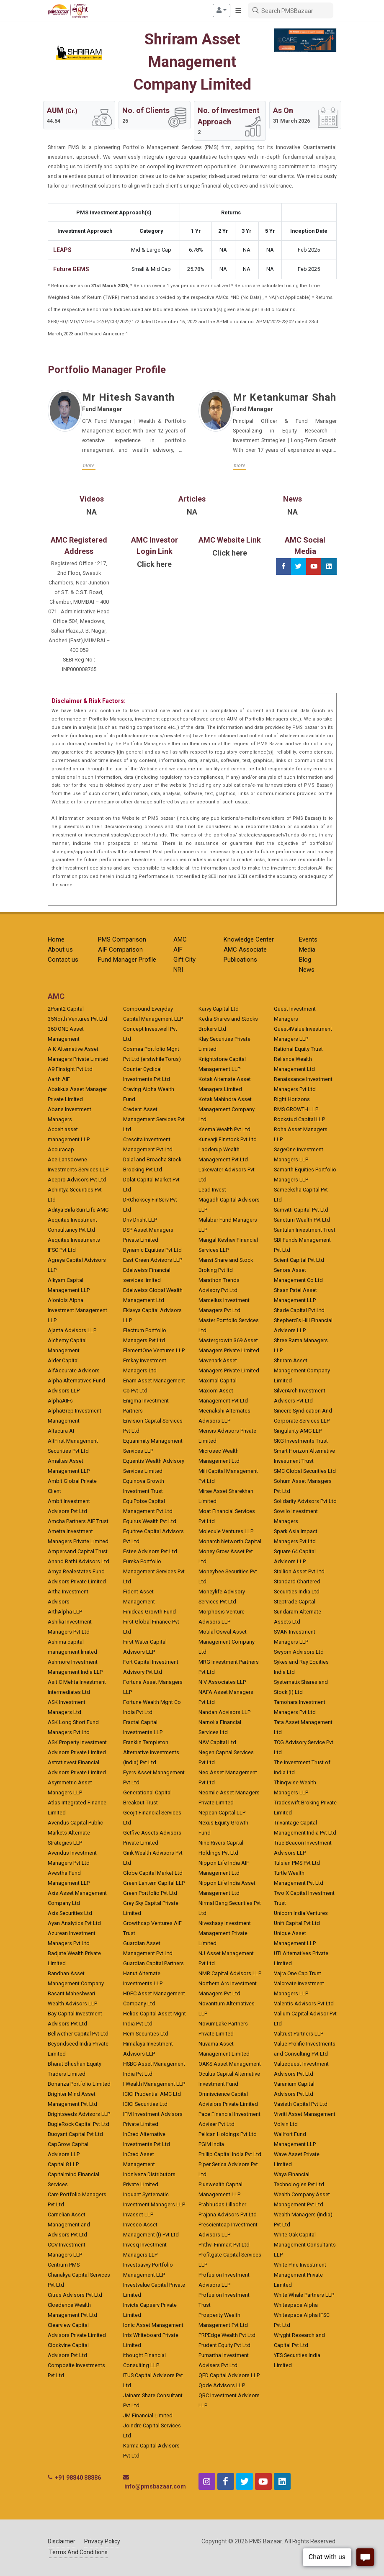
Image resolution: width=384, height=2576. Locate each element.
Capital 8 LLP (63, 2164)
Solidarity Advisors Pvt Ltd (305, 1501)
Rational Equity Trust (298, 1049)
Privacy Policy (102, 2541)
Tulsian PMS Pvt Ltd (297, 1863)
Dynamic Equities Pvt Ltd (152, 1250)
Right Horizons (292, 1099)
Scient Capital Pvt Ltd (299, 1260)
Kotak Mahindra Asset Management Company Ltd (226, 1109)
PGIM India (211, 2144)
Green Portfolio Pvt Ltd (150, 1893)
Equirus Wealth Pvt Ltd (149, 1521)
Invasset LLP (138, 2214)
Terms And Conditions (78, 2552)
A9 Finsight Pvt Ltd (70, 1069)
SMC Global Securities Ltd (305, 1471)
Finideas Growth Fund (149, 1611)
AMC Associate (245, 949)
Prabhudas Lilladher (222, 2204)
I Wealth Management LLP (154, 2084)
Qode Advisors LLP (221, 2385)
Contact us (63, 959)
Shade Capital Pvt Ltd (299, 1310)
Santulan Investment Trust (304, 1230)
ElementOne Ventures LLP (154, 1350)
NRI (178, 969)
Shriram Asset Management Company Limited (302, 1370)
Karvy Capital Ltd (218, 1009)
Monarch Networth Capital (229, 1541)
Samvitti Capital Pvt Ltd (301, 1210)
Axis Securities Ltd (70, 1913)
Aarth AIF (59, 1079)
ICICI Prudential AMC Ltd (152, 2094)
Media (307, 949)
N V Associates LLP (222, 1682)
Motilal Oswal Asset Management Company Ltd (226, 1642)
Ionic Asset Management (153, 2325)
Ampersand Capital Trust (78, 1551)
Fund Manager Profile (127, 959)
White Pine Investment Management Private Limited (300, 2275)
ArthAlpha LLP (65, 1611)
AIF (178, 949)
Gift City (184, 959)
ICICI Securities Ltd (145, 2104)
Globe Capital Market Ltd (153, 1873)
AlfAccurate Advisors (74, 1370)
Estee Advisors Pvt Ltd (150, 1551)
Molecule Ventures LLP (225, 1531)
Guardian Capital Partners (153, 1963)
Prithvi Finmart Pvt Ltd (224, 2244)
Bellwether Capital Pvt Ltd (78, 2033)
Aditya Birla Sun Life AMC (78, 1210)
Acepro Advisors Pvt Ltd (77, 1179)
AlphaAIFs (60, 1400)
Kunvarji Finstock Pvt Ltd (227, 1139)
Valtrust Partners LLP (298, 2033)
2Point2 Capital (66, 1009)
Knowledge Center (249, 939)
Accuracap (61, 1149)
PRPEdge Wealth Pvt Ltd (226, 2335)
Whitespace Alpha (296, 2305)
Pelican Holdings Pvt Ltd (227, 2134)
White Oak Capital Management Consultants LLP (305, 2244)
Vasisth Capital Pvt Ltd (300, 2104)
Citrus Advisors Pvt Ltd (75, 2295)
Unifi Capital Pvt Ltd (297, 1923)
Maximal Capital (217, 1380)
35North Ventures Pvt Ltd (77, 1019)
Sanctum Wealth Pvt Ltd (302, 1220)
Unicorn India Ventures (301, 1913)
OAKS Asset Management (229, 2064)
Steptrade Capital (294, 1601)
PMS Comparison (122, 939)
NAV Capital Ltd (217, 1742)
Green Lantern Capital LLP (154, 1883)
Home (56, 939)
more (89, 465)
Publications (240, 959)
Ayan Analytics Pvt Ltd (74, 1923)
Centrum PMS (64, 2265)
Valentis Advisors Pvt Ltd (304, 2003)
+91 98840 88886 (78, 2477)
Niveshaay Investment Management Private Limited (224, 1933)
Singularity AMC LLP (298, 1431)
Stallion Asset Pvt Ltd (299, 1571)
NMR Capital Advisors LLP (229, 1973)
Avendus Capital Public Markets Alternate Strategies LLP (75, 1832)
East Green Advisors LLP (152, 1260)
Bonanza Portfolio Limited (79, 2084)
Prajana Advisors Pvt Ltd (227, 2214)
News (306, 969)
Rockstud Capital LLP (299, 1119)
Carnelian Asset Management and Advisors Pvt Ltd (69, 2224)
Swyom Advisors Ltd (299, 1652)
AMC (180, 939)
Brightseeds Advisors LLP (79, 2114)
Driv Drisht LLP (140, 1220)
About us (60, 949)
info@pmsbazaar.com (155, 2486)
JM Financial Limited (148, 2415)
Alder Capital (63, 1360)
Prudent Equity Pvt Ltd (224, 2345)
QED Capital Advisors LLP (229, 2375)
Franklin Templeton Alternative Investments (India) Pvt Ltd (151, 1752)
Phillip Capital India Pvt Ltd (229, 2154)
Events (308, 939)
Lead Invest (212, 1189)
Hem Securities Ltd (145, 2033)
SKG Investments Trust (301, 1441)
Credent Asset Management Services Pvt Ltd (154, 1119)
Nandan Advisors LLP (224, 1712)
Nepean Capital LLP (221, 1812)
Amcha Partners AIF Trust (78, 1521)
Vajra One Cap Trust (297, 1973)
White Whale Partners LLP (304, 2295)
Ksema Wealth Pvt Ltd (224, 1129)
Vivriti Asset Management (304, 2114)
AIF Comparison (120, 949)
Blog (305, 959)
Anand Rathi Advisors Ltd (78, 1561)
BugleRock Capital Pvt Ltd (78, 2124)
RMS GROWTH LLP (296, 1109)
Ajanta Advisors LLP (72, 1330)
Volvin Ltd (286, 2124)
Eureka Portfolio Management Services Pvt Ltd (154, 1571)
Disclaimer (61, 2541)
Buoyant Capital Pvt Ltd (75, 2134)
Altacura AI (61, 1431)
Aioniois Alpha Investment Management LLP (77, 1310)
